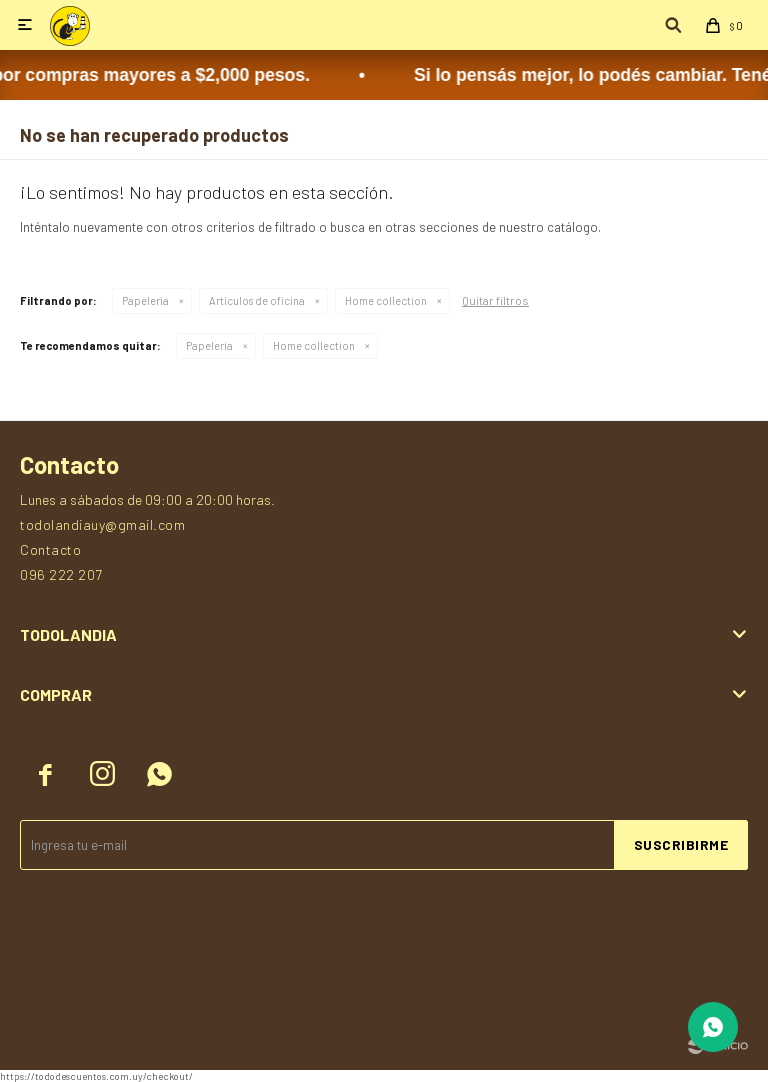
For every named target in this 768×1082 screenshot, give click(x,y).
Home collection (386, 300)
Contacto (50, 549)
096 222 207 (61, 574)
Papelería (145, 300)
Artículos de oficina (257, 300)
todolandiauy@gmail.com (102, 524)
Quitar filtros (495, 300)
